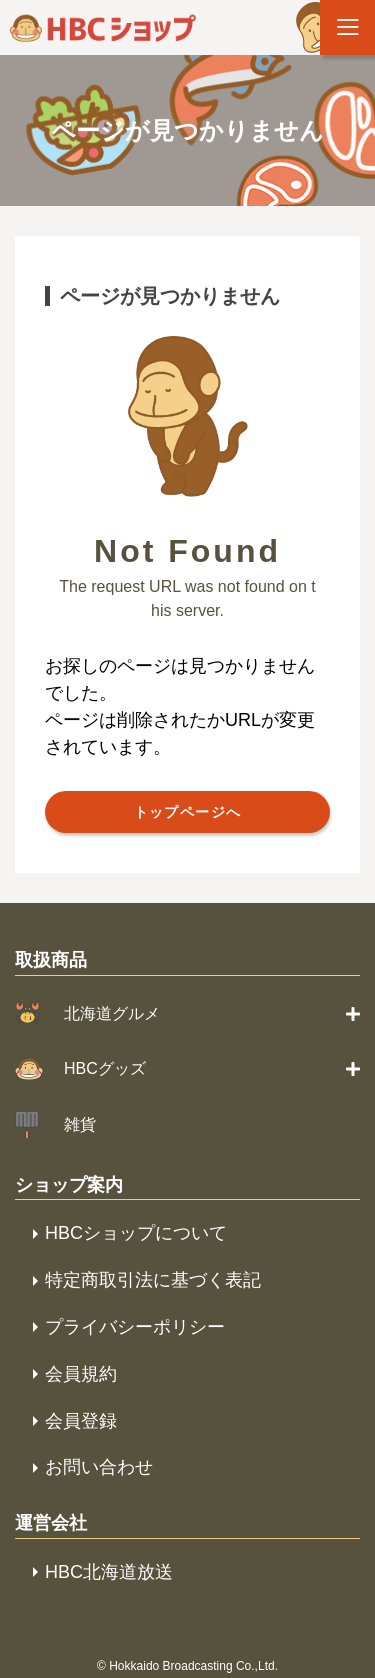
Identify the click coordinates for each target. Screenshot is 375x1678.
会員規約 (81, 1374)
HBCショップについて (136, 1233)
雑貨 (80, 1124)
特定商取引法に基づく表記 (153, 1280)
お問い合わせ (99, 1467)
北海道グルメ (112, 1013)
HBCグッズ (105, 1068)
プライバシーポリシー (135, 1327)
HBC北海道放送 (109, 1572)
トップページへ (188, 812)
